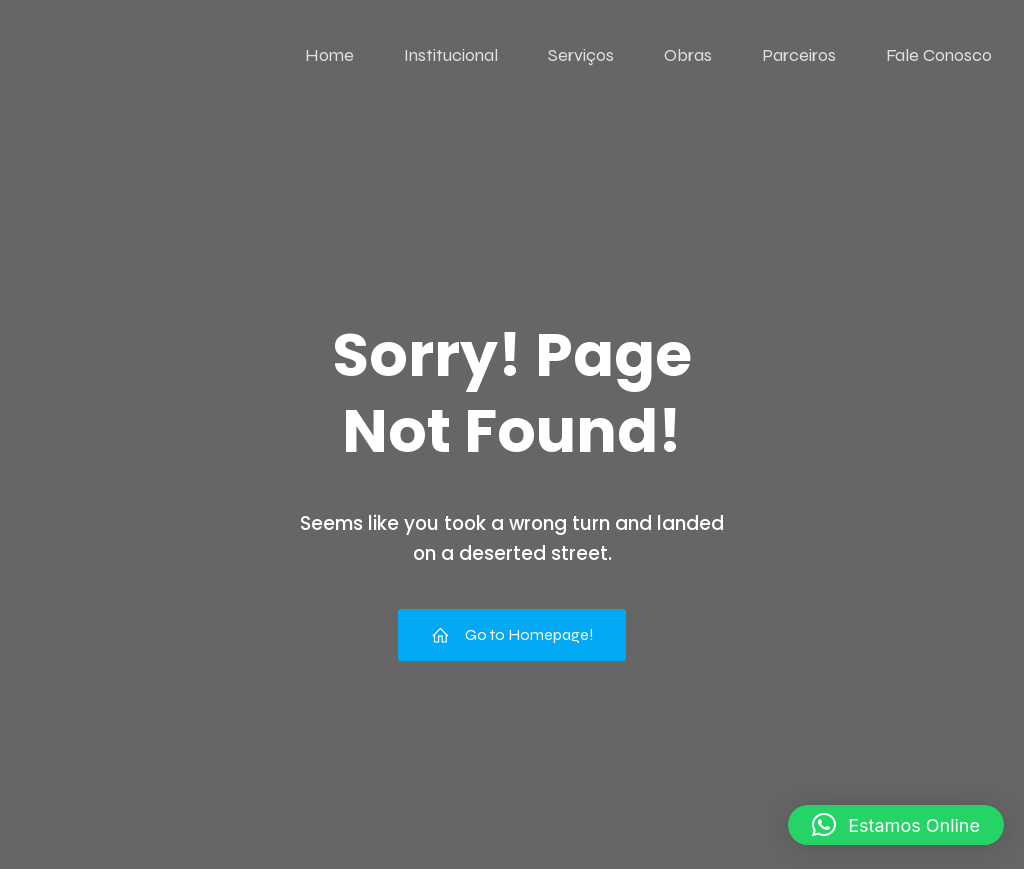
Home (329, 55)
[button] (896, 825)
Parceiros (799, 55)
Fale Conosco (939, 55)
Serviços (581, 55)
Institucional (451, 55)
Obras (688, 55)
